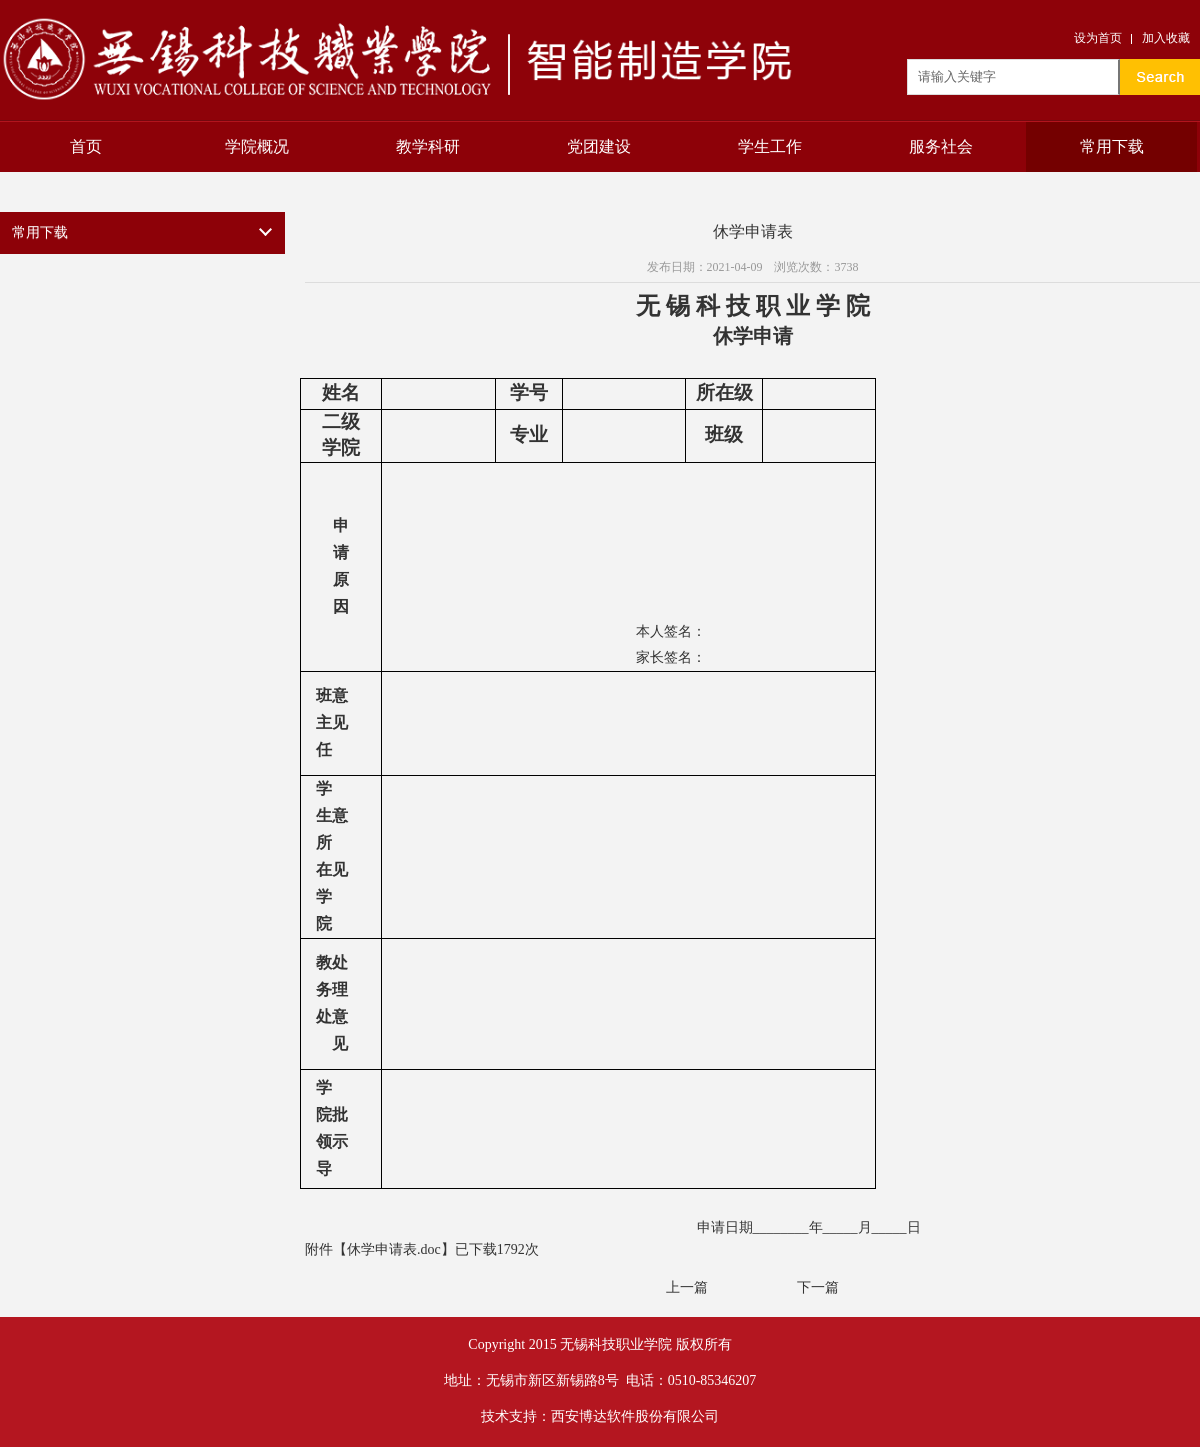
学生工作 (770, 146)
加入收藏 (1166, 38)
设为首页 (1098, 38)
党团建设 (599, 146)
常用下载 (1112, 146)
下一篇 (818, 1287)
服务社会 (941, 146)
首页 (86, 146)
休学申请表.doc (394, 1249)
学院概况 (257, 146)
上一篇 (687, 1287)
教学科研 (428, 146)
